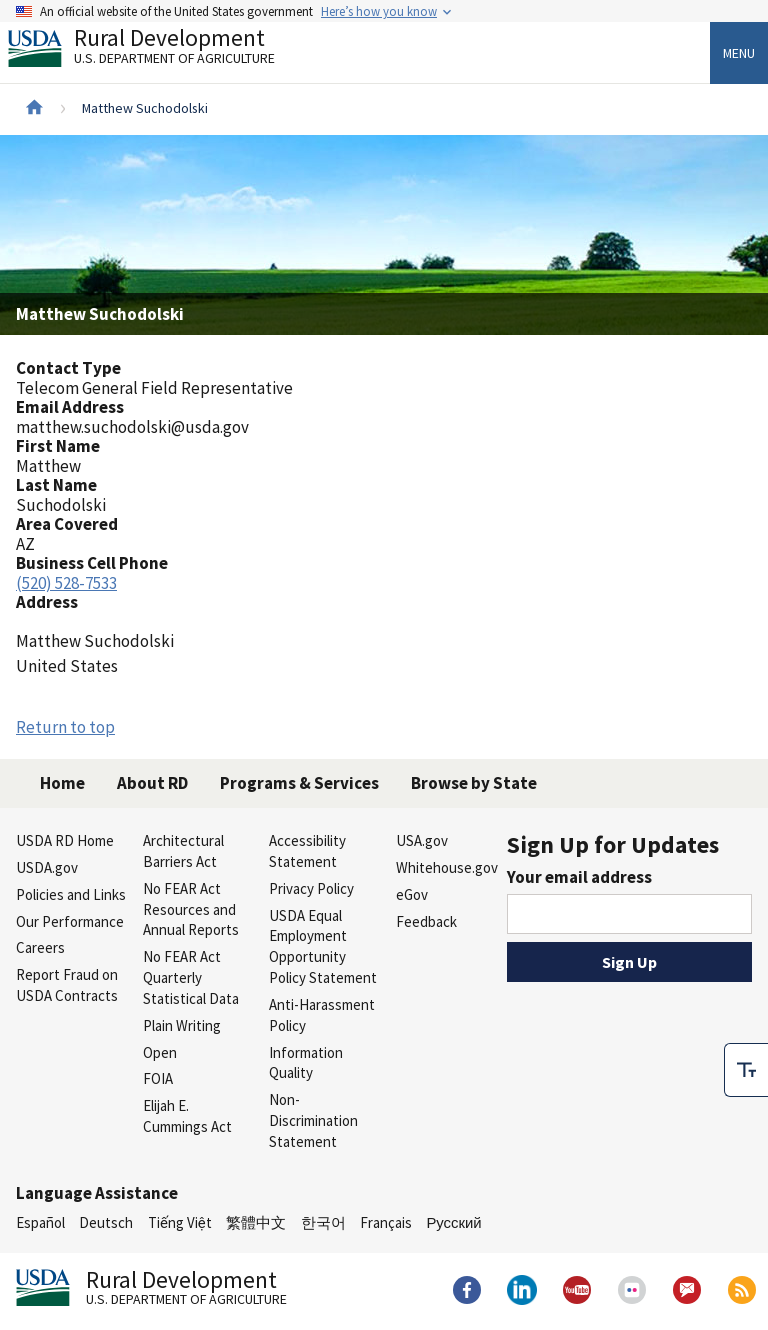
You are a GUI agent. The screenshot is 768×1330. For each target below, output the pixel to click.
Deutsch (106, 1222)
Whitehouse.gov (447, 867)
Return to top (65, 727)
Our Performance (70, 921)
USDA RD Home (65, 840)
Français (386, 1222)
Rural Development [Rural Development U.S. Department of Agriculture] (158, 51)
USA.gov (422, 840)
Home (62, 783)
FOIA (158, 1078)
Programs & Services (299, 783)
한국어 (323, 1222)
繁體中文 (256, 1222)
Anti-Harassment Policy (322, 1015)
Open (160, 1052)
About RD (152, 783)
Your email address (579, 877)
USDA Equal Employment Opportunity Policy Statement (323, 946)
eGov (412, 894)
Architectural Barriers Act (183, 851)
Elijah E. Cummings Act (187, 1116)
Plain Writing (182, 1025)
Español (40, 1222)
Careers (40, 947)
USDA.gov (47, 867)
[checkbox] (746, 1037)
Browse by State (474, 783)
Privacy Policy (311, 888)
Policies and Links (71, 894)
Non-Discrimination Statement (313, 1120)
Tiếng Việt (180, 1222)
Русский (453, 1222)
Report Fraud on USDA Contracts (67, 985)
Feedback (426, 921)
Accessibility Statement (307, 851)
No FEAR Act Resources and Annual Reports (191, 909)
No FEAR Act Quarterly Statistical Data (191, 977)
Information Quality (306, 1063)
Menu (739, 53)
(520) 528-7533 (66, 583)
